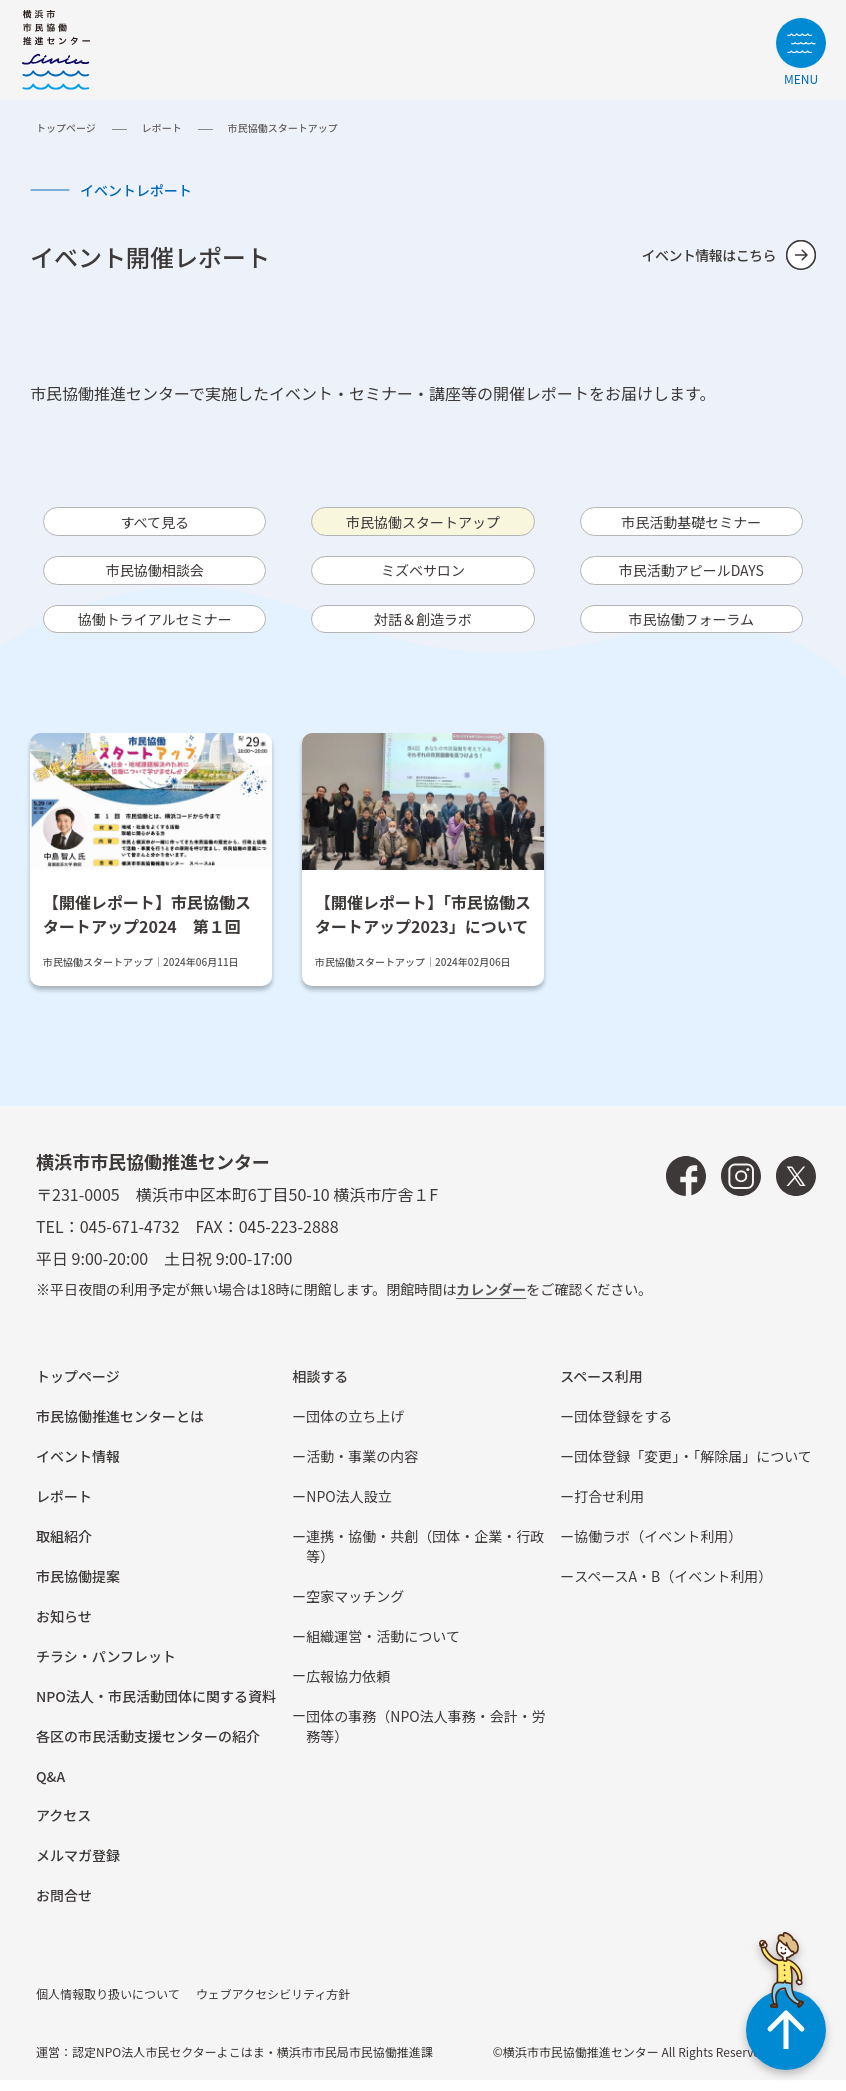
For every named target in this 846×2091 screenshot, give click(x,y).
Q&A (50, 1787)
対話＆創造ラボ (423, 628)
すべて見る (155, 523)
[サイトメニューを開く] (801, 51)
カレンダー (491, 1301)
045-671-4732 (130, 1238)
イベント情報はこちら (699, 255)
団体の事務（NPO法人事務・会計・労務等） (425, 1737)
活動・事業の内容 (362, 1467)
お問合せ (64, 1907)
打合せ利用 (609, 1507)
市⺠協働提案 (78, 1587)
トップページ (66, 127)
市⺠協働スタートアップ (423, 523)
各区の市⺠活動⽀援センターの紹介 (148, 1747)
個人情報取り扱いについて (108, 2005)
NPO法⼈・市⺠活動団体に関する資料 (156, 1707)
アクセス (63, 1827)
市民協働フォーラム (692, 628)
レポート (162, 127)
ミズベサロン (423, 576)
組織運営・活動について (383, 1647)
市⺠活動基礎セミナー (691, 523)
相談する (320, 1387)
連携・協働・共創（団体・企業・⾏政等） (425, 1557)
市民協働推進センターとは (120, 1427)
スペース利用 (601, 1387)
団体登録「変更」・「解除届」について (693, 1467)
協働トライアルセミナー (155, 628)
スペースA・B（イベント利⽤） (673, 1587)
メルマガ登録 (78, 1867)
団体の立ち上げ (355, 1427)
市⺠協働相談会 (155, 576)
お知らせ (64, 1627)
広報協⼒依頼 (348, 1687)
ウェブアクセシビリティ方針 (273, 2005)
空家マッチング (355, 1607)
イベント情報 (78, 1467)
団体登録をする (623, 1427)
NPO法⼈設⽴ (348, 1507)
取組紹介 (64, 1547)
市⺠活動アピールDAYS (691, 576)
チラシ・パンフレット (106, 1667)
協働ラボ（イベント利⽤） (658, 1547)
